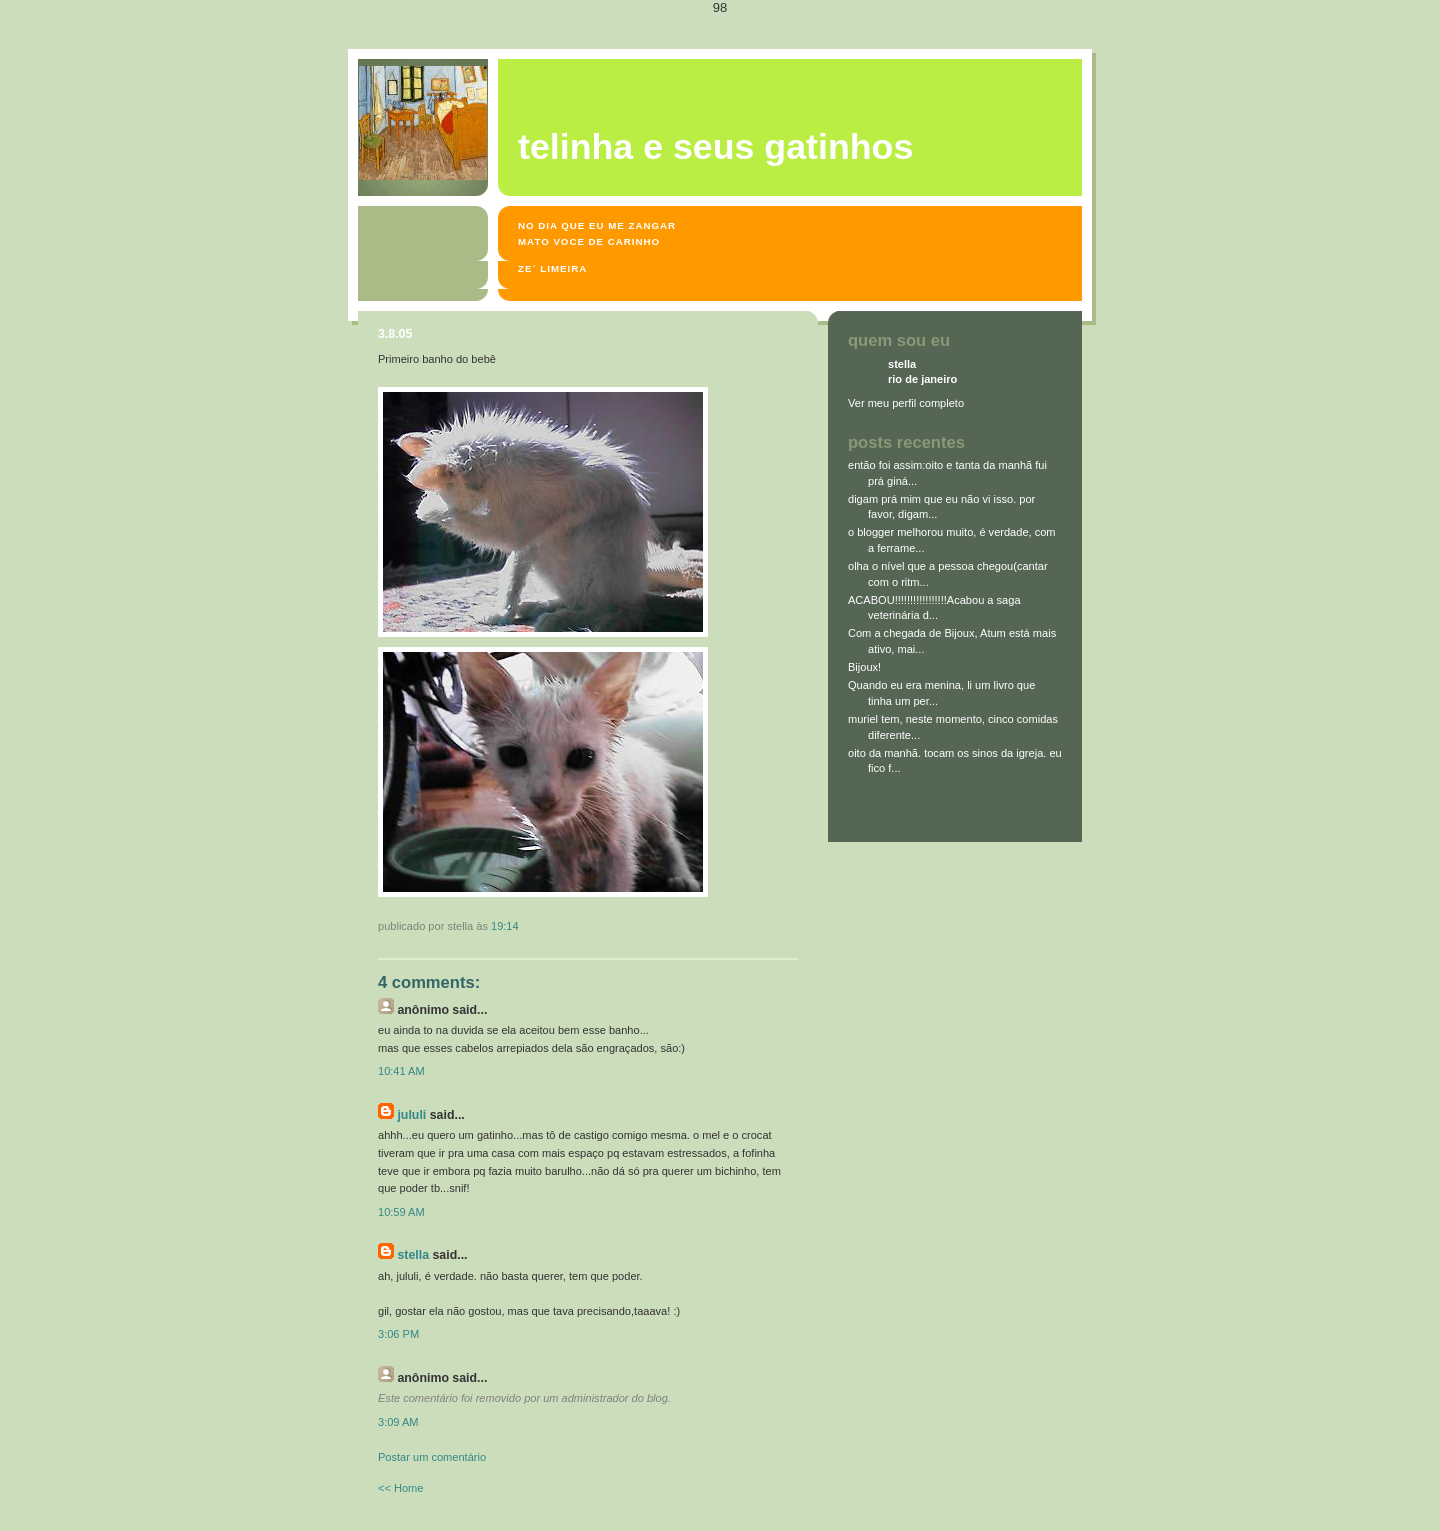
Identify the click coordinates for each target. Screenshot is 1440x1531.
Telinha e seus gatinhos (715, 147)
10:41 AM (401, 1071)
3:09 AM (398, 1422)
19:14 (505, 926)
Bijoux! (864, 667)
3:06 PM (398, 1334)
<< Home (400, 1488)
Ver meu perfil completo (906, 403)
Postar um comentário (432, 1457)
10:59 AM (401, 1212)
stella (413, 1255)
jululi (411, 1115)
